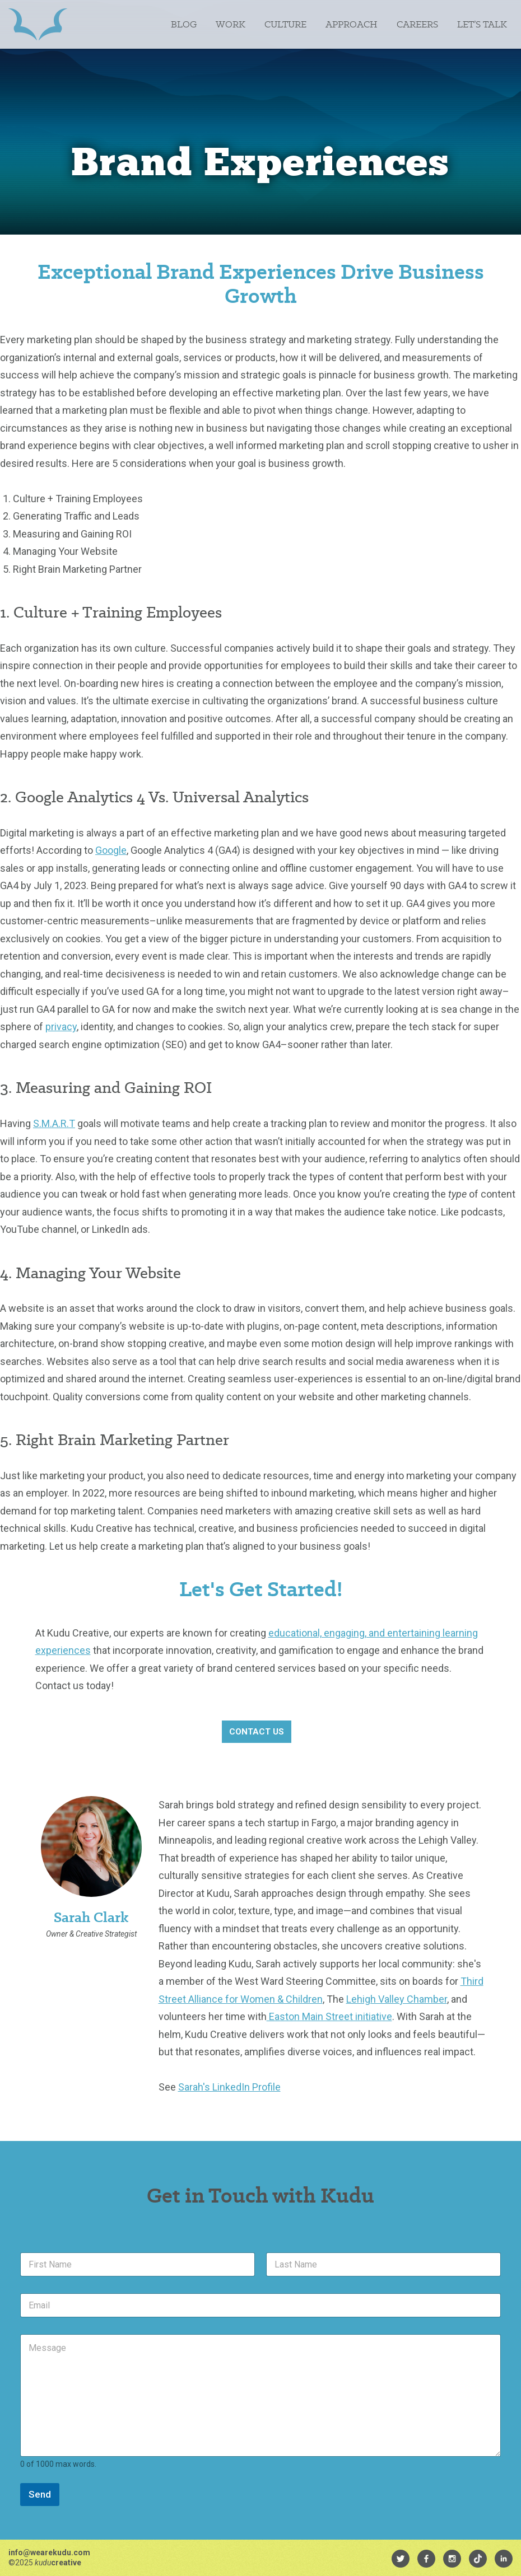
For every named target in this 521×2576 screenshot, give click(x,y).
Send (40, 2494)
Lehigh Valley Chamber (396, 1999)
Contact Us (256, 1732)
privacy (61, 1026)
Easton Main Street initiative (329, 2016)
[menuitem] (401, 2559)
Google (111, 850)
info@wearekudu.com (49, 2552)
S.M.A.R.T (54, 1123)
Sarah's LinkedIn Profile (229, 2087)
